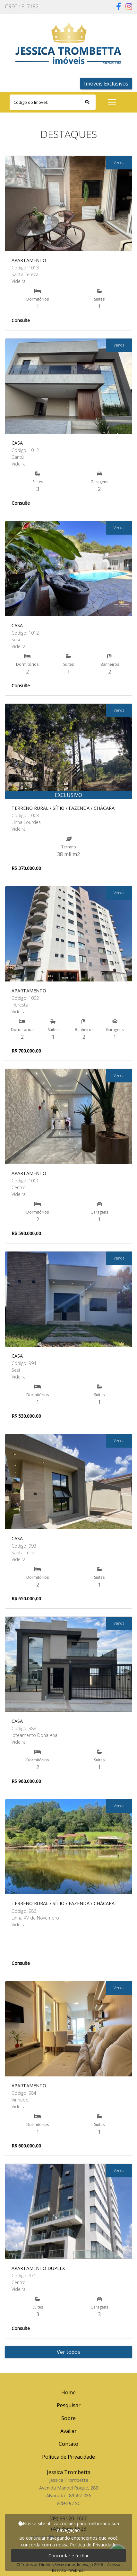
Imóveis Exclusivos (106, 83)
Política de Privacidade (93, 2545)
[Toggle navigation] (112, 102)
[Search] (53, 102)
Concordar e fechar (68, 2556)
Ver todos (68, 2351)
